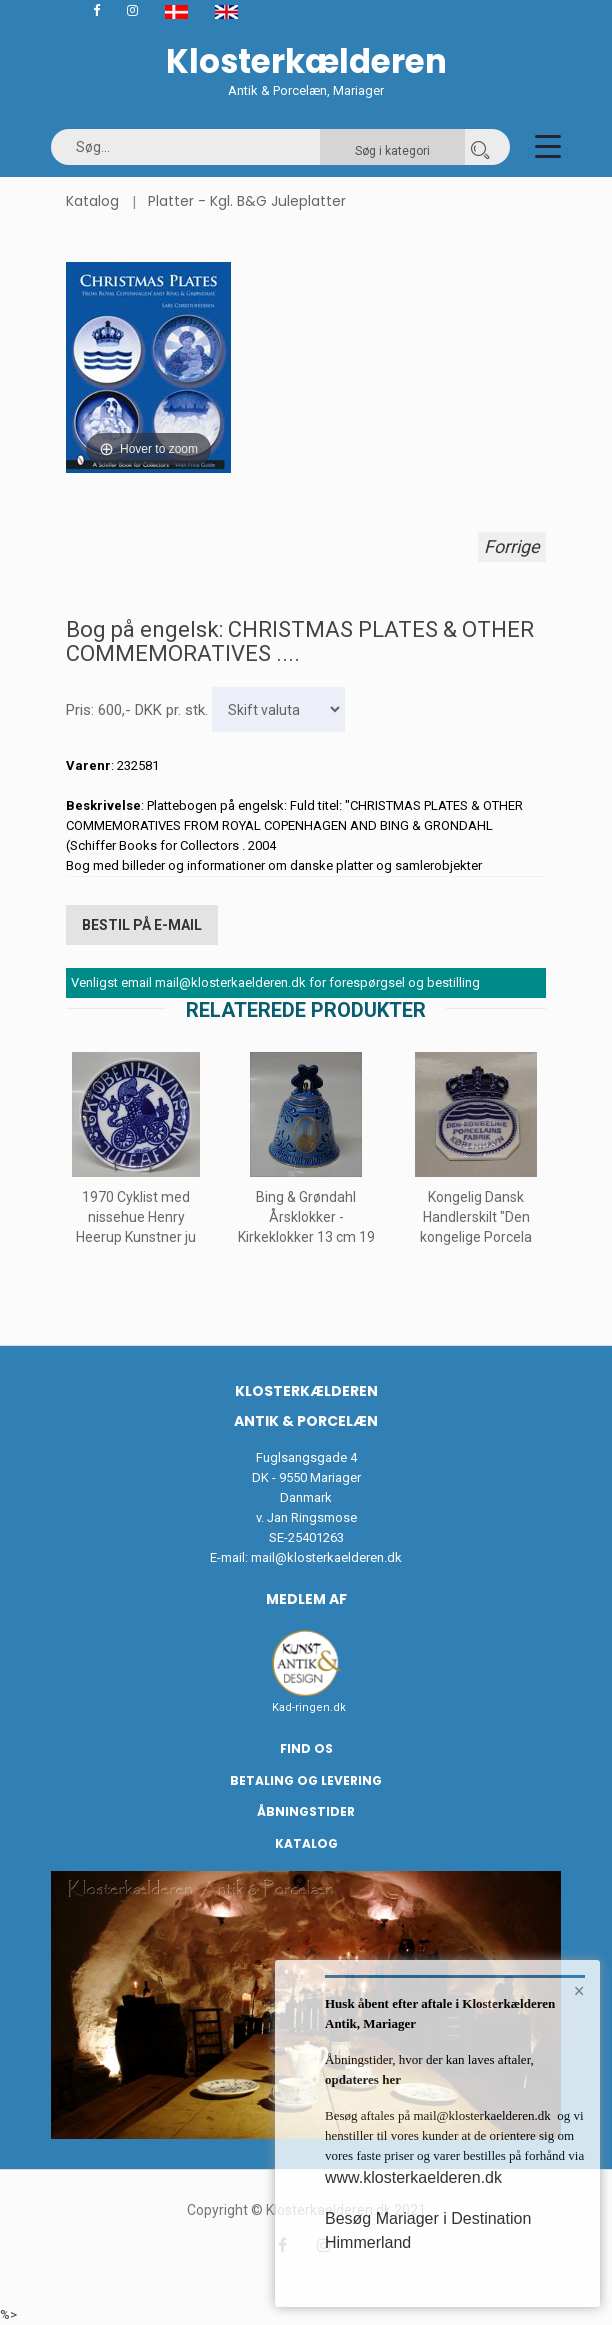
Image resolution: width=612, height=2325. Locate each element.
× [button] (579, 1991)
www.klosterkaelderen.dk (413, 2177)
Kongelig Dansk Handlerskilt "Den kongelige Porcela (476, 1217)
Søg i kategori (392, 151)
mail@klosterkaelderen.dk (326, 1557)
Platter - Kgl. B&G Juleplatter (247, 201)
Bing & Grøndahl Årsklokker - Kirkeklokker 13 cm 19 (306, 1217)
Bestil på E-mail (142, 925)
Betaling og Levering (306, 1780)
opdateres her (363, 2079)
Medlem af (306, 1599)
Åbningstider (306, 1811)
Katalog (92, 201)
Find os (306, 1748)
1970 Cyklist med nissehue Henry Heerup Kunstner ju (136, 1217)
